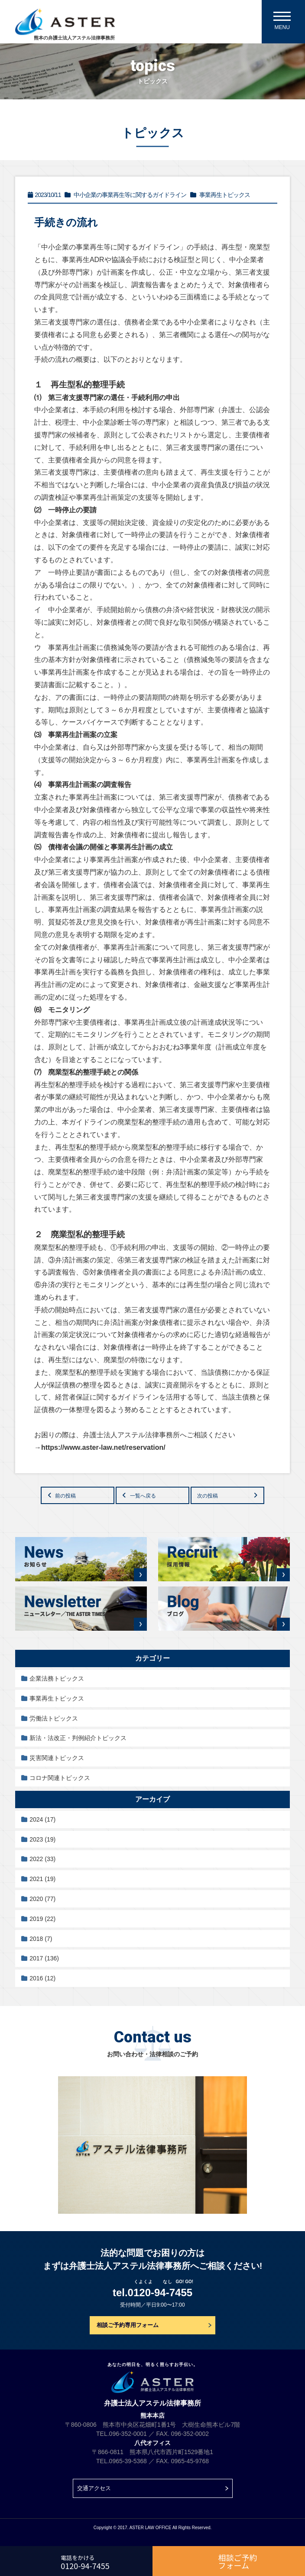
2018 (40, 1938)
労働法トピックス (53, 1718)
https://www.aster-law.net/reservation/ (103, 1447)
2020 (42, 1898)
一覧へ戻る (143, 1496)
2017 (44, 1958)
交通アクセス (94, 2488)
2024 (42, 1819)
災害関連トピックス (56, 1757)
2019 (42, 1918)
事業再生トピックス (56, 1698)
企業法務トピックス (56, 1678)
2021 (42, 1878)
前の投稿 (65, 1496)
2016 (42, 1978)
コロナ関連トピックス (59, 1777)
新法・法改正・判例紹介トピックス (78, 1737)
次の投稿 (207, 1496)
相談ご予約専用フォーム (128, 2325)
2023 (42, 1839)
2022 (42, 1858)
